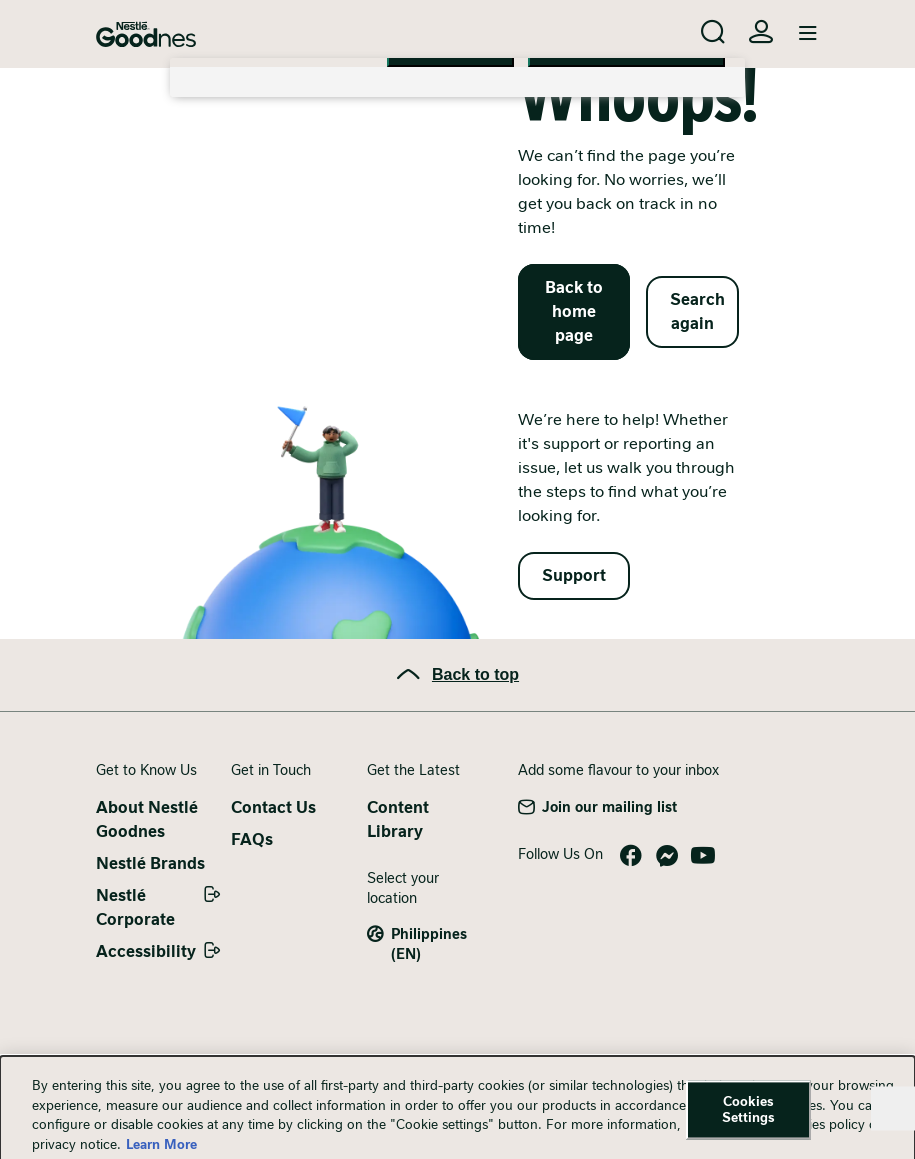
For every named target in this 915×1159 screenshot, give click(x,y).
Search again (697, 311)
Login (761, 32)
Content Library (398, 819)
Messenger (667, 856)
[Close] (893, 1119)
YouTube (703, 856)
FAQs (252, 839)
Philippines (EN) (429, 944)
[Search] (713, 32)
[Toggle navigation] (808, 34)
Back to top (475, 674)
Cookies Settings (748, 1120)
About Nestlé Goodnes (147, 819)
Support (574, 575)
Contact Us (273, 807)
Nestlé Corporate (135, 907)
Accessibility (146, 951)
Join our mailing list (609, 807)
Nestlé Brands (150, 863)
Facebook (631, 856)
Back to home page (574, 311)
